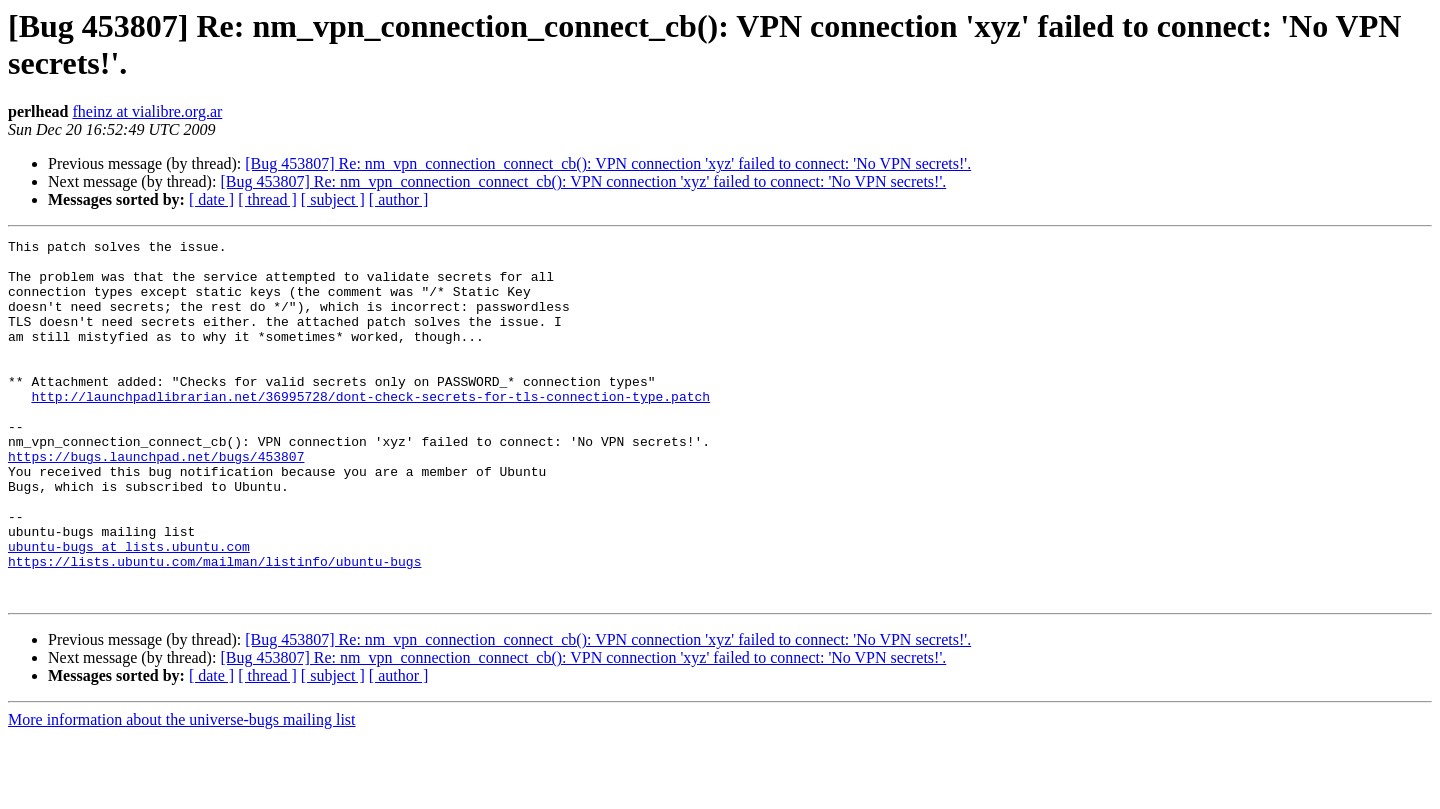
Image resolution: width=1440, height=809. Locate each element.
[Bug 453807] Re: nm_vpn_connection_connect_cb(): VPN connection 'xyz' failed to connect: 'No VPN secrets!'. (608, 163)
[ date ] (211, 199)
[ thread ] (267, 199)
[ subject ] (333, 199)
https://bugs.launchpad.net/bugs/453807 (156, 501)
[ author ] (399, 199)
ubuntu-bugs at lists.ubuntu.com (129, 609)
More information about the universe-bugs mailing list (182, 791)
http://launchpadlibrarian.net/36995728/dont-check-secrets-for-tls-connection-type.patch (370, 429)
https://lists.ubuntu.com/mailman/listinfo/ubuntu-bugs (214, 627)
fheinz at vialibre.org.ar (147, 111)
